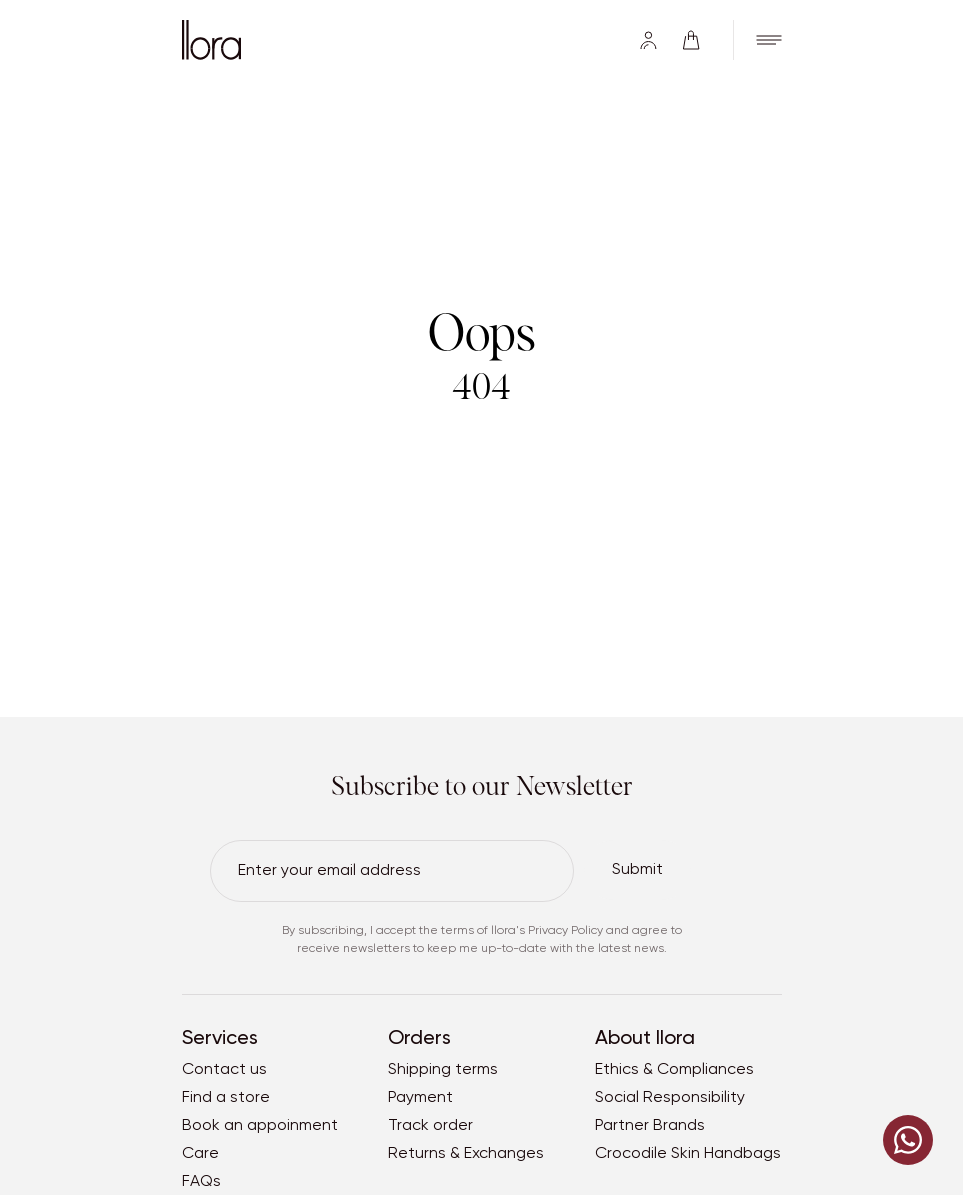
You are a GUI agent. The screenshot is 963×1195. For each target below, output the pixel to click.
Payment (420, 1098)
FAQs (201, 1182)
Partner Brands (650, 1126)
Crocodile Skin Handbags (688, 1154)
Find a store (226, 1098)
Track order (430, 1126)
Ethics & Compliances (674, 1070)
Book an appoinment (260, 1126)
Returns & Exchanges (466, 1154)
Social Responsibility (670, 1098)
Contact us (224, 1070)
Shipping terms (443, 1070)
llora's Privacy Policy (547, 931)
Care (200, 1154)
